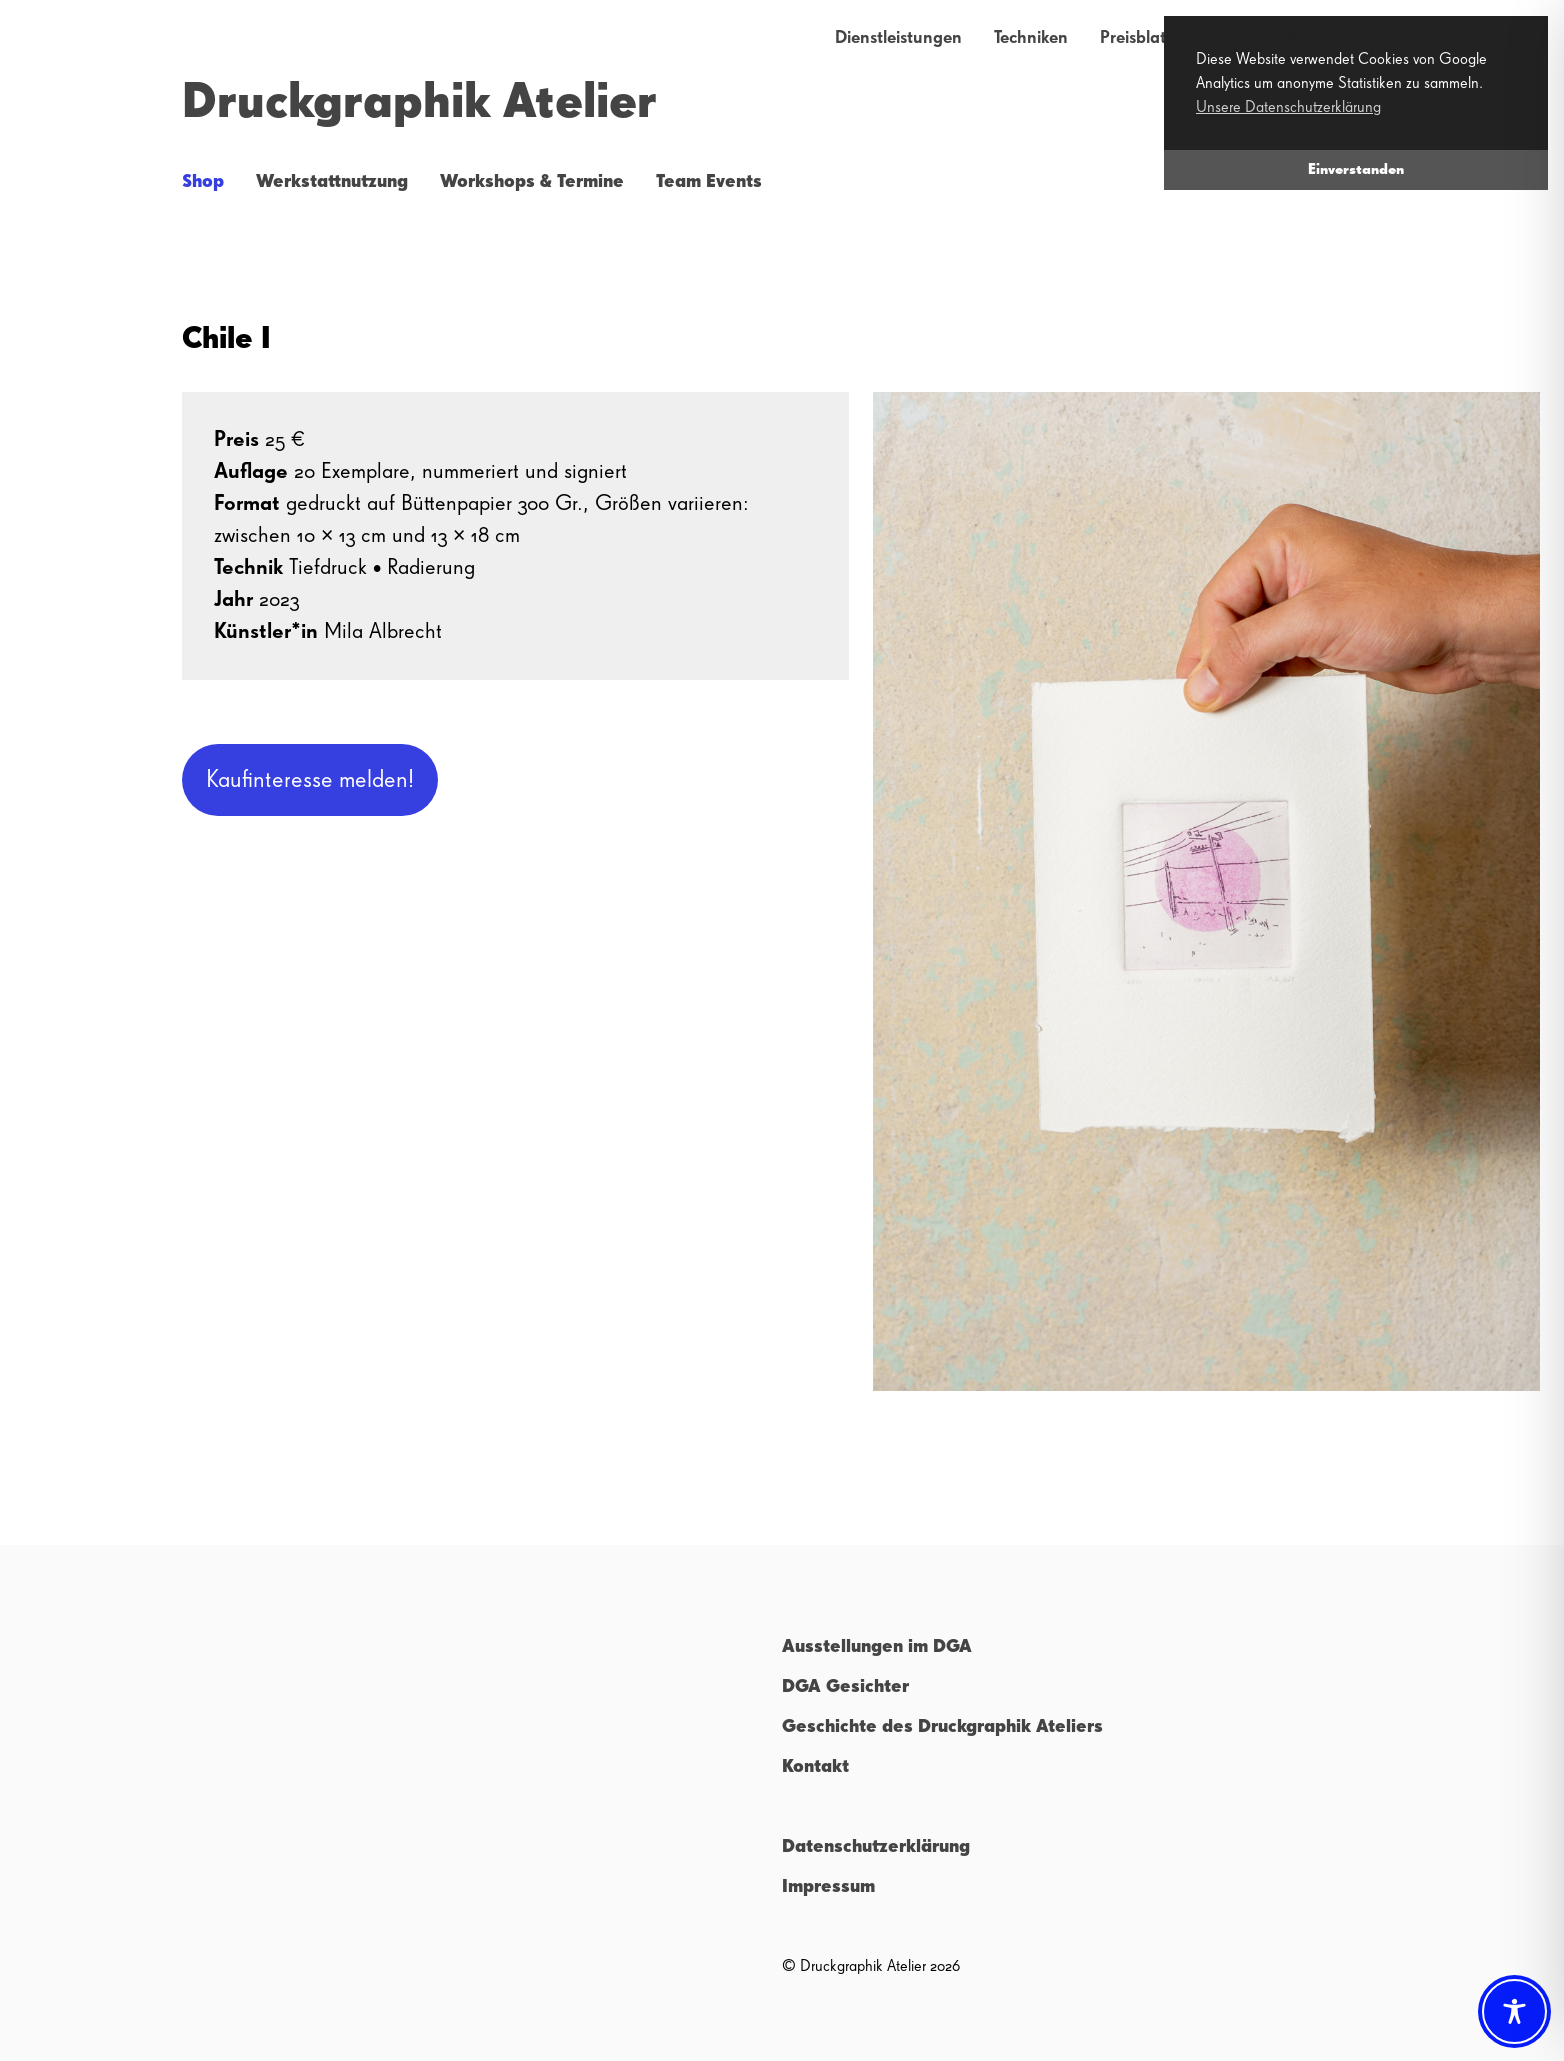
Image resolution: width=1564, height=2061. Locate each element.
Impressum (828, 1887)
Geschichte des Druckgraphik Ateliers (942, 1727)
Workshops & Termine (532, 182)
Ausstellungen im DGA (877, 1647)
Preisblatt (1135, 38)
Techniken (1031, 38)
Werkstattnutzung (332, 182)
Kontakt (815, 1767)
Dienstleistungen (898, 38)
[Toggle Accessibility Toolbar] (1514, 2011)
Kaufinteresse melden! (310, 780)
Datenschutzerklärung (876, 1847)
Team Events (709, 182)
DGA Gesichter (845, 1687)
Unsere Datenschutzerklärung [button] (1288, 108)
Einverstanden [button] (1356, 170)
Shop (203, 182)
